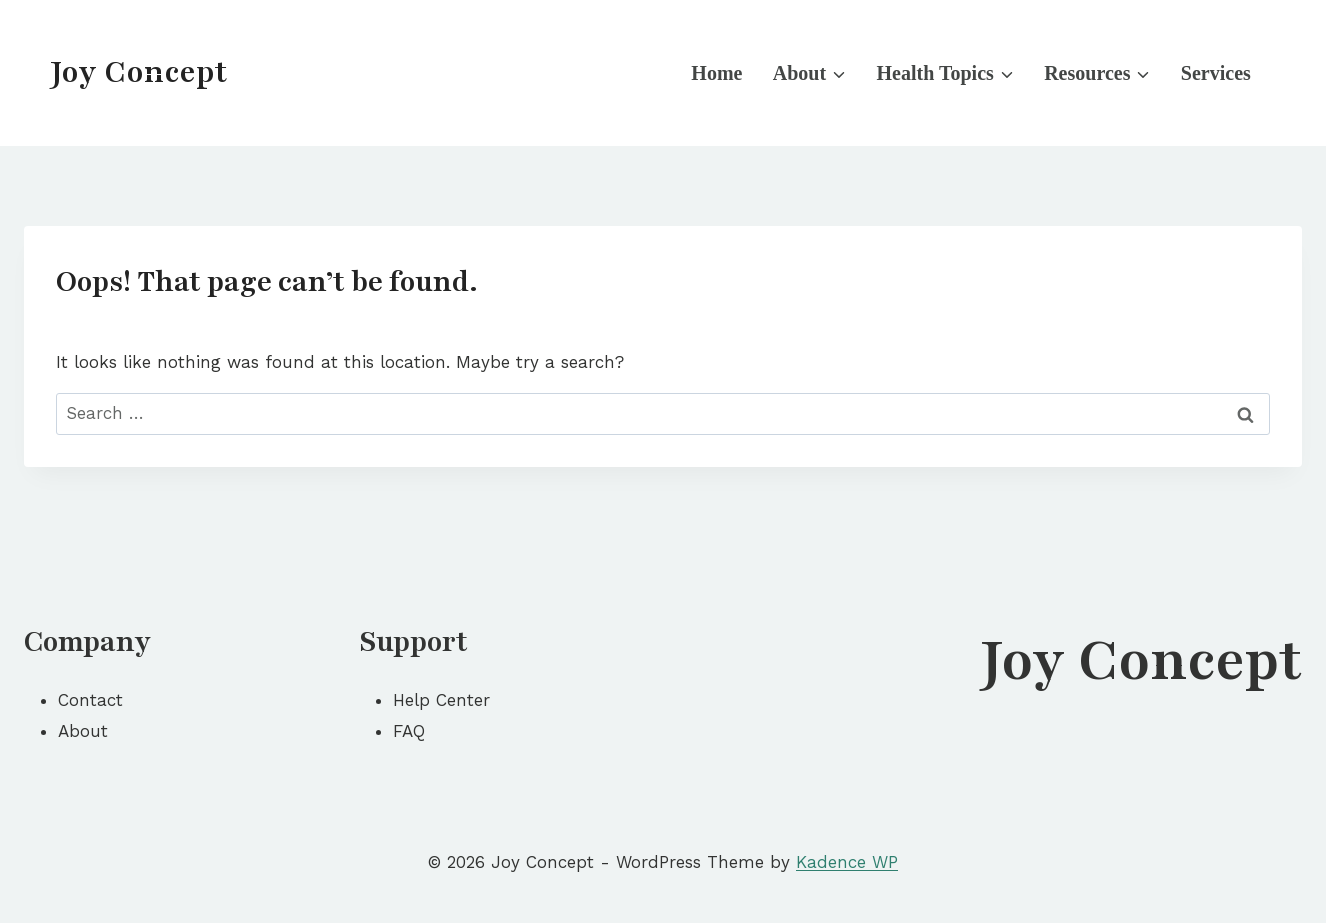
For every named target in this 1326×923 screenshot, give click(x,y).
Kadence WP (847, 862)
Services (1216, 73)
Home (716, 73)
